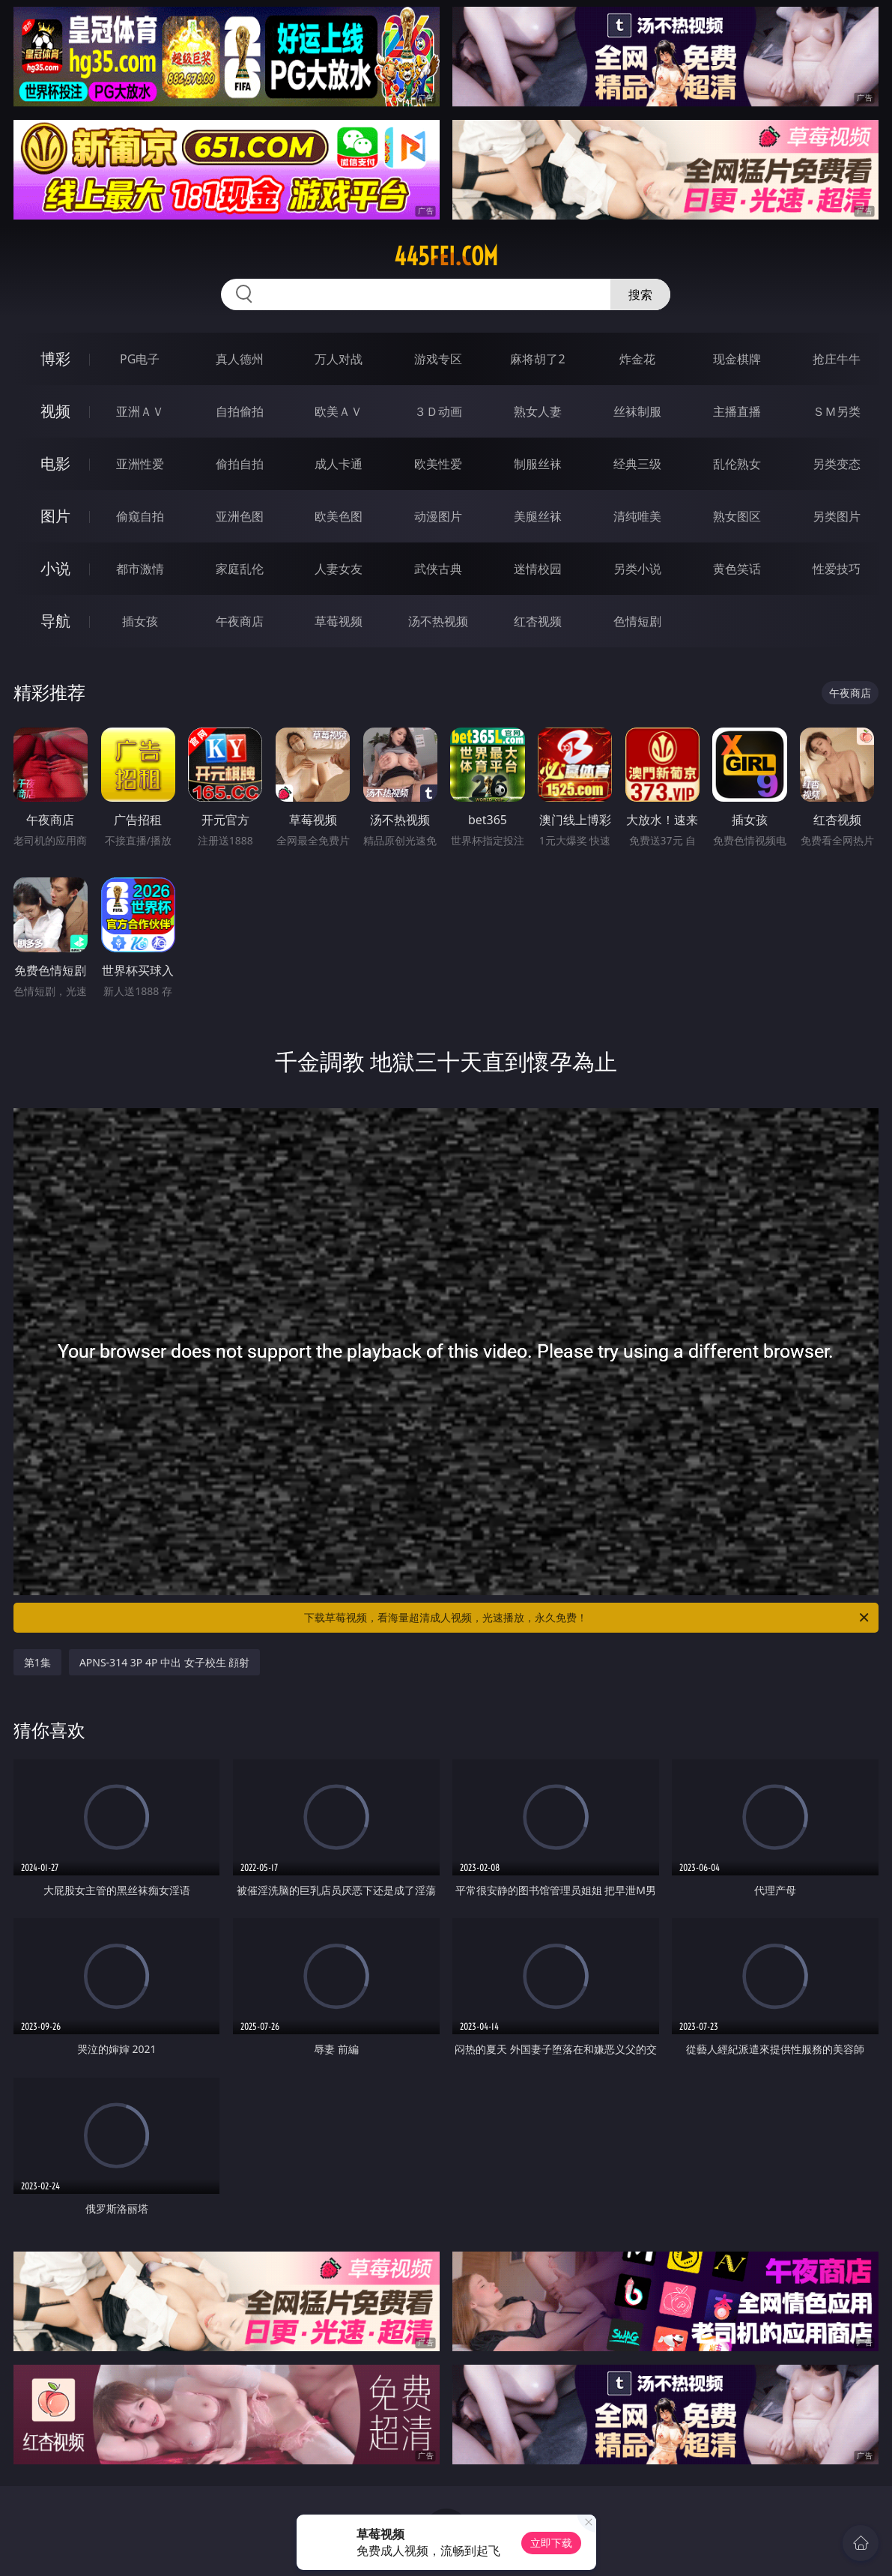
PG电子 (140, 359)
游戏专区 (438, 359)
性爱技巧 (837, 568)
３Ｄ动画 (438, 411)
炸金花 (637, 359)
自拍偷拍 (240, 411)
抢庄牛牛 (837, 359)
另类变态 (837, 464)
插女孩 (140, 621)
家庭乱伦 (240, 568)
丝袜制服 (637, 411)
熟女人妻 (538, 411)
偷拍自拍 (240, 464)
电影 (55, 463)
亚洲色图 (240, 516)
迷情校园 (538, 568)
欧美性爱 (438, 464)
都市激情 (140, 568)
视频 (55, 411)
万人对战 (338, 359)
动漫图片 (438, 516)
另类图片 (837, 516)
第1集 (37, 1662)
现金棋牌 (737, 359)
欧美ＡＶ (338, 411)
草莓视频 (338, 621)
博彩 (55, 358)
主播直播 (737, 411)
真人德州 (240, 359)
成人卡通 (338, 464)
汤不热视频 (438, 621)
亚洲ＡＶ (140, 411)
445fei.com (446, 256)
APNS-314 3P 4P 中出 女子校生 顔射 (164, 1662)
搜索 (640, 294)
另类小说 (637, 568)
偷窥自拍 (140, 516)
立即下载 (551, 2543)
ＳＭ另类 (837, 411)
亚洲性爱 (140, 464)
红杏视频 (538, 621)
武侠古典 (438, 568)
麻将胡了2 (537, 359)
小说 (55, 568)
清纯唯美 (637, 516)
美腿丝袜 (538, 516)
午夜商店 (240, 621)
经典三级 (637, 464)
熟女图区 (737, 516)
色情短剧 (637, 621)
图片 (55, 516)
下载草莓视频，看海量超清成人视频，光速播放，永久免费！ (587, 1618)
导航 (55, 621)
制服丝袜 (538, 464)
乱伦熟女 (737, 464)
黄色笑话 (737, 568)
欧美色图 (338, 516)
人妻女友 (338, 568)
